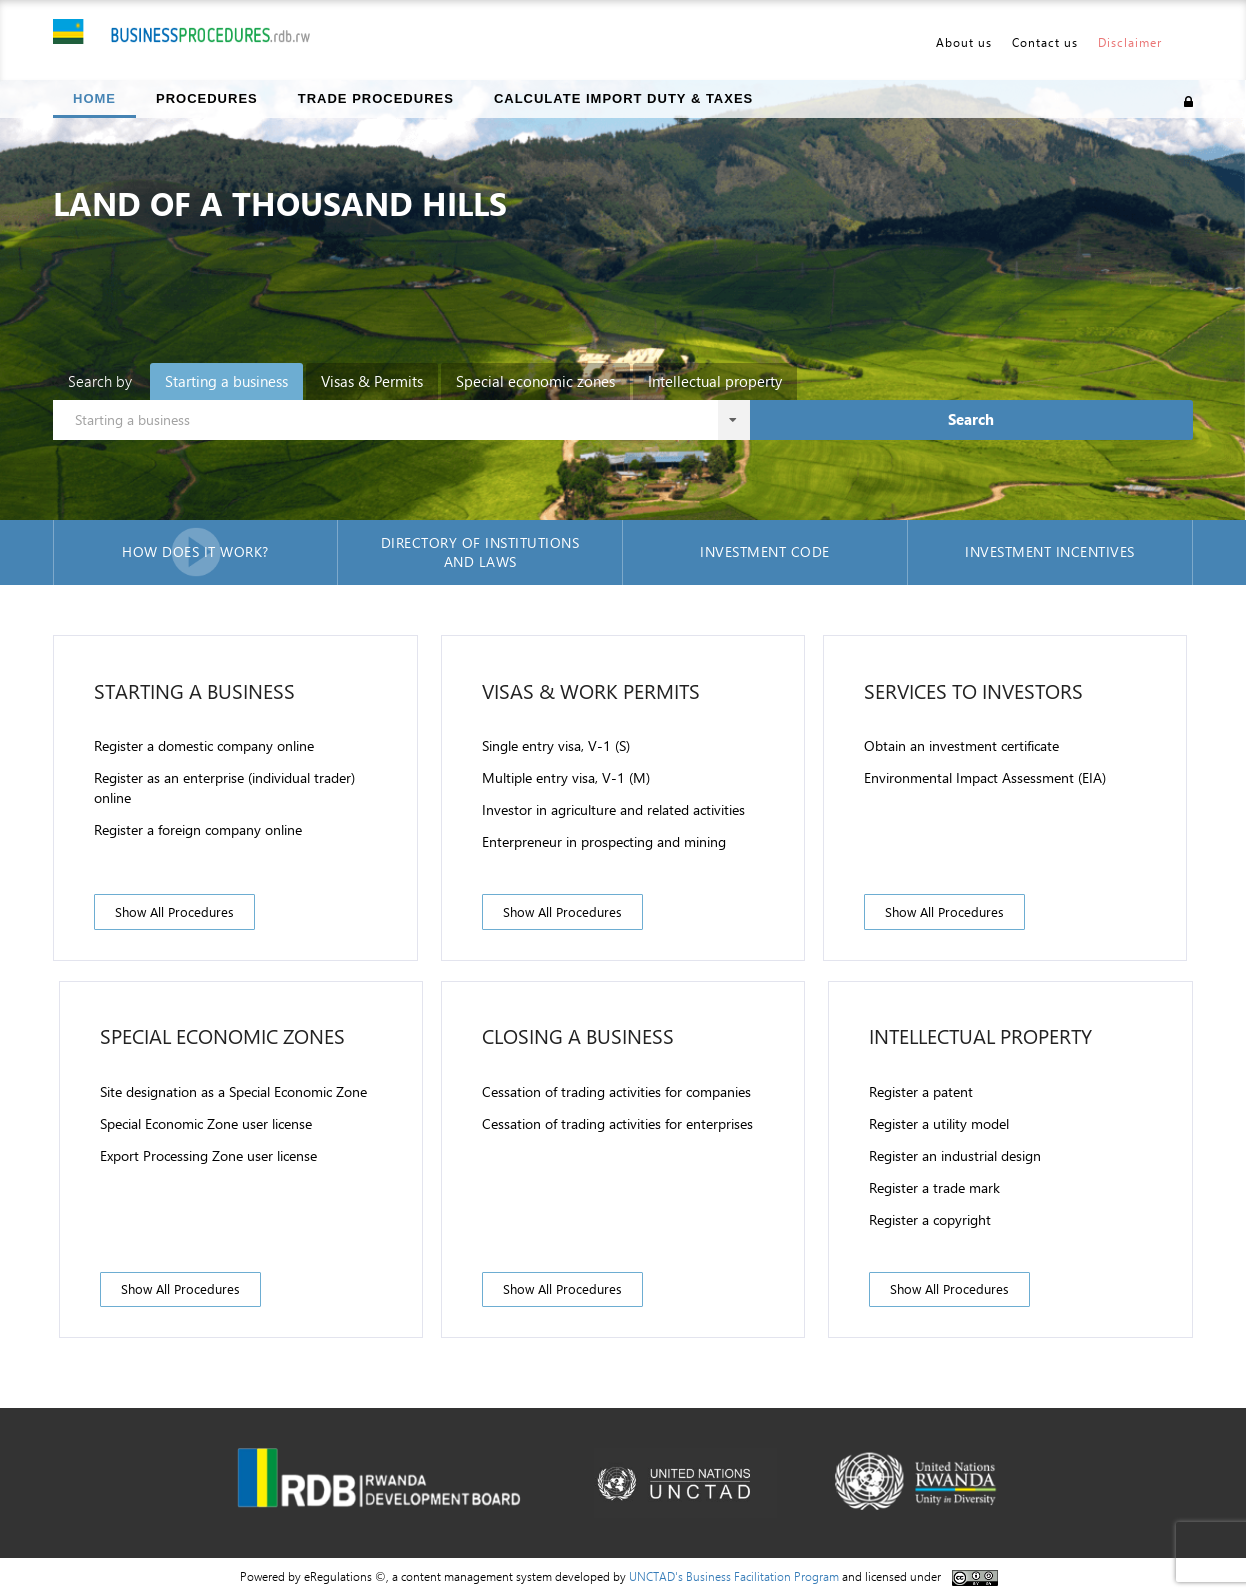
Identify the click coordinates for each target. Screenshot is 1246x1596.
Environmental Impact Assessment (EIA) (985, 777)
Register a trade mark (934, 1187)
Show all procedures (174, 911)
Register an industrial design (955, 1155)
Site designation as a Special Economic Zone (233, 1091)
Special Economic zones (222, 1035)
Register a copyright (930, 1219)
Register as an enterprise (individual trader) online (224, 787)
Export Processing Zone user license (208, 1155)
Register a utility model (939, 1123)
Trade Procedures (376, 98)
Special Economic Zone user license (206, 1123)
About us (964, 42)
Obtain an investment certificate (961, 745)
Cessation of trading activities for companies (616, 1091)
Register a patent (921, 1091)
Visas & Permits (372, 381)
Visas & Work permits (591, 690)
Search (971, 419)
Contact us (1045, 42)
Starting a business (226, 381)
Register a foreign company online (198, 829)
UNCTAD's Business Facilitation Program (734, 1576)
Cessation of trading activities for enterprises (617, 1123)
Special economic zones (535, 381)
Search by (100, 381)
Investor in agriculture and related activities (613, 809)
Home (94, 98)
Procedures (207, 98)
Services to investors (973, 690)
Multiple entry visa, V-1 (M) (566, 777)
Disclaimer (1130, 42)
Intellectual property (715, 381)
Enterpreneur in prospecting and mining (604, 841)
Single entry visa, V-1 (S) (556, 745)
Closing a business (578, 1035)
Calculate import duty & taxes (623, 98)
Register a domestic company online (204, 745)
